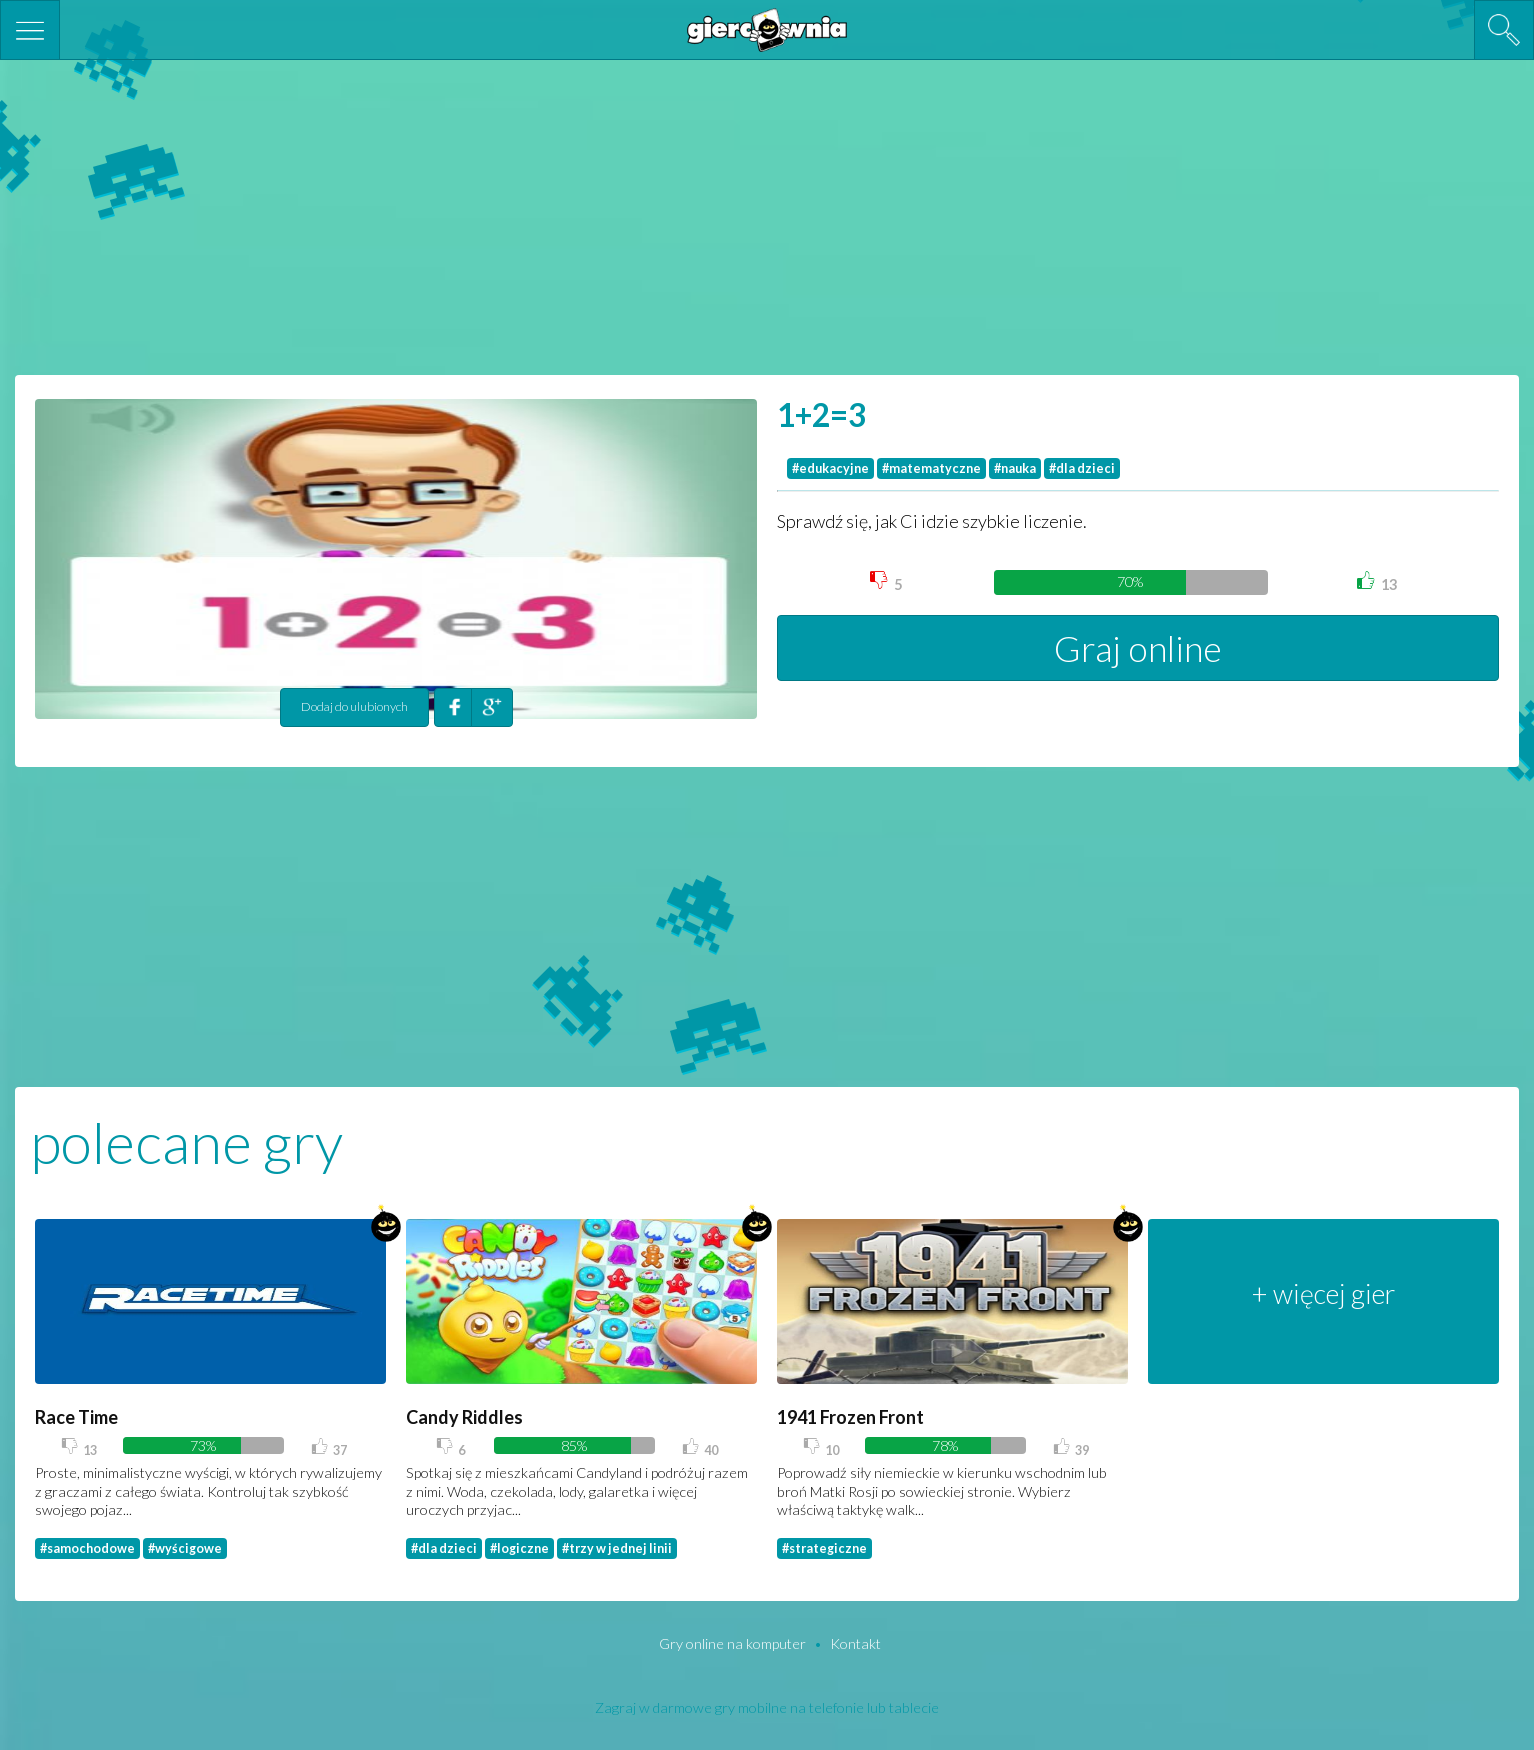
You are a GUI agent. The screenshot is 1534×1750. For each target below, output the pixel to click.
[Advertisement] (767, 215)
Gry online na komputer (734, 1643)
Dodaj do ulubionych (354, 706)
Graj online (1138, 648)
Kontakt (855, 1643)
